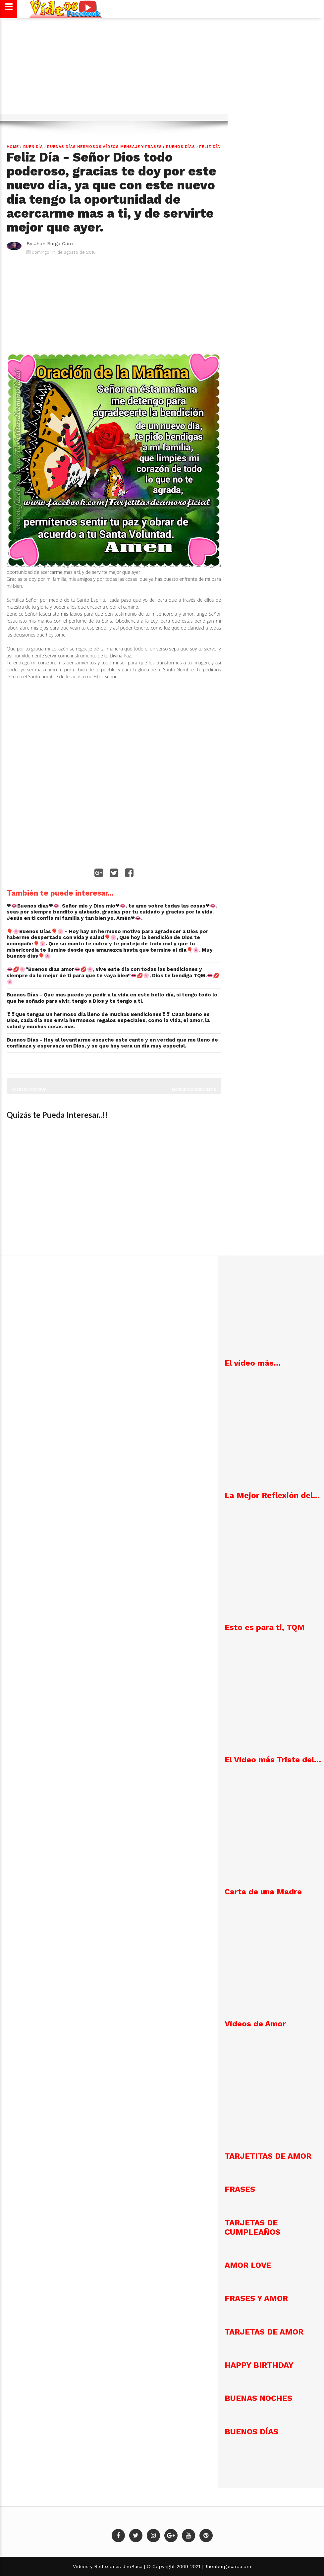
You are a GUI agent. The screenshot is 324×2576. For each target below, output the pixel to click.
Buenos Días (180, 147)
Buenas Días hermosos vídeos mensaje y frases (104, 147)
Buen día (33, 147)
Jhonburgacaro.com (227, 2566)
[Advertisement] (162, 69)
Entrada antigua (29, 1089)
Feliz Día (209, 147)
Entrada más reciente (194, 1089)
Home (13, 147)
